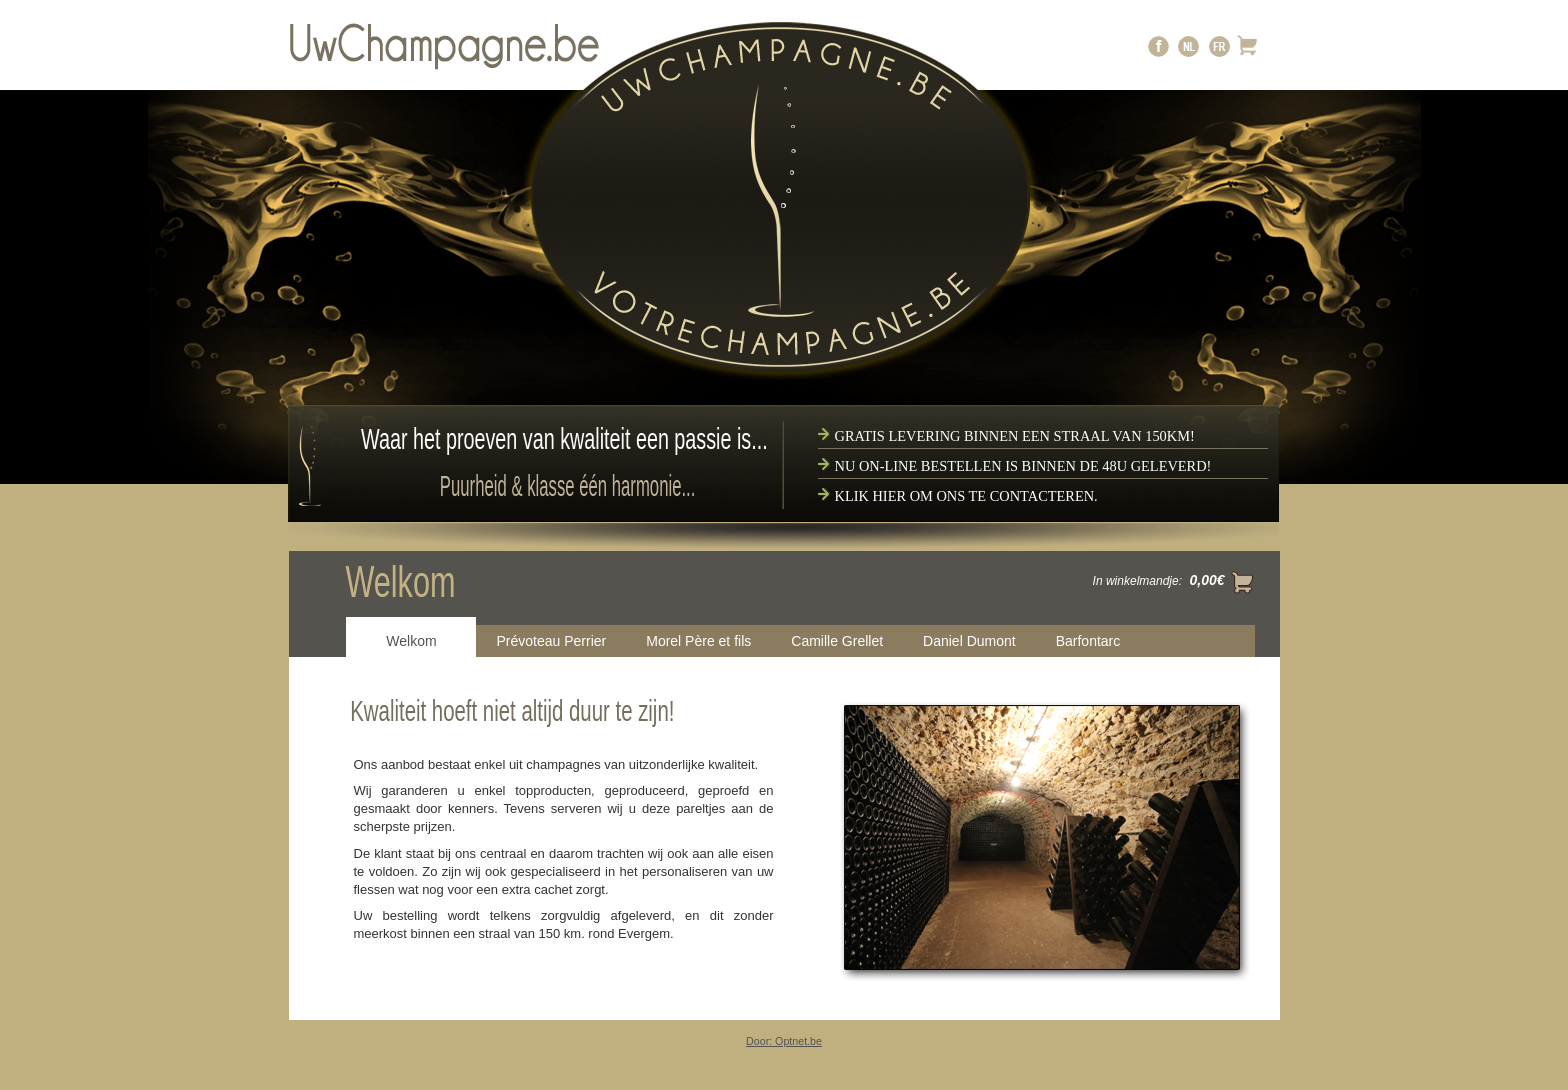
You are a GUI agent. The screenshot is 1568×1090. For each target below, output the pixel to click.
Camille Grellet (837, 641)
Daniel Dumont (969, 641)
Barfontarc (1088, 641)
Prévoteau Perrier (552, 641)
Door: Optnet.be (784, 1041)
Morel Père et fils (698, 641)
